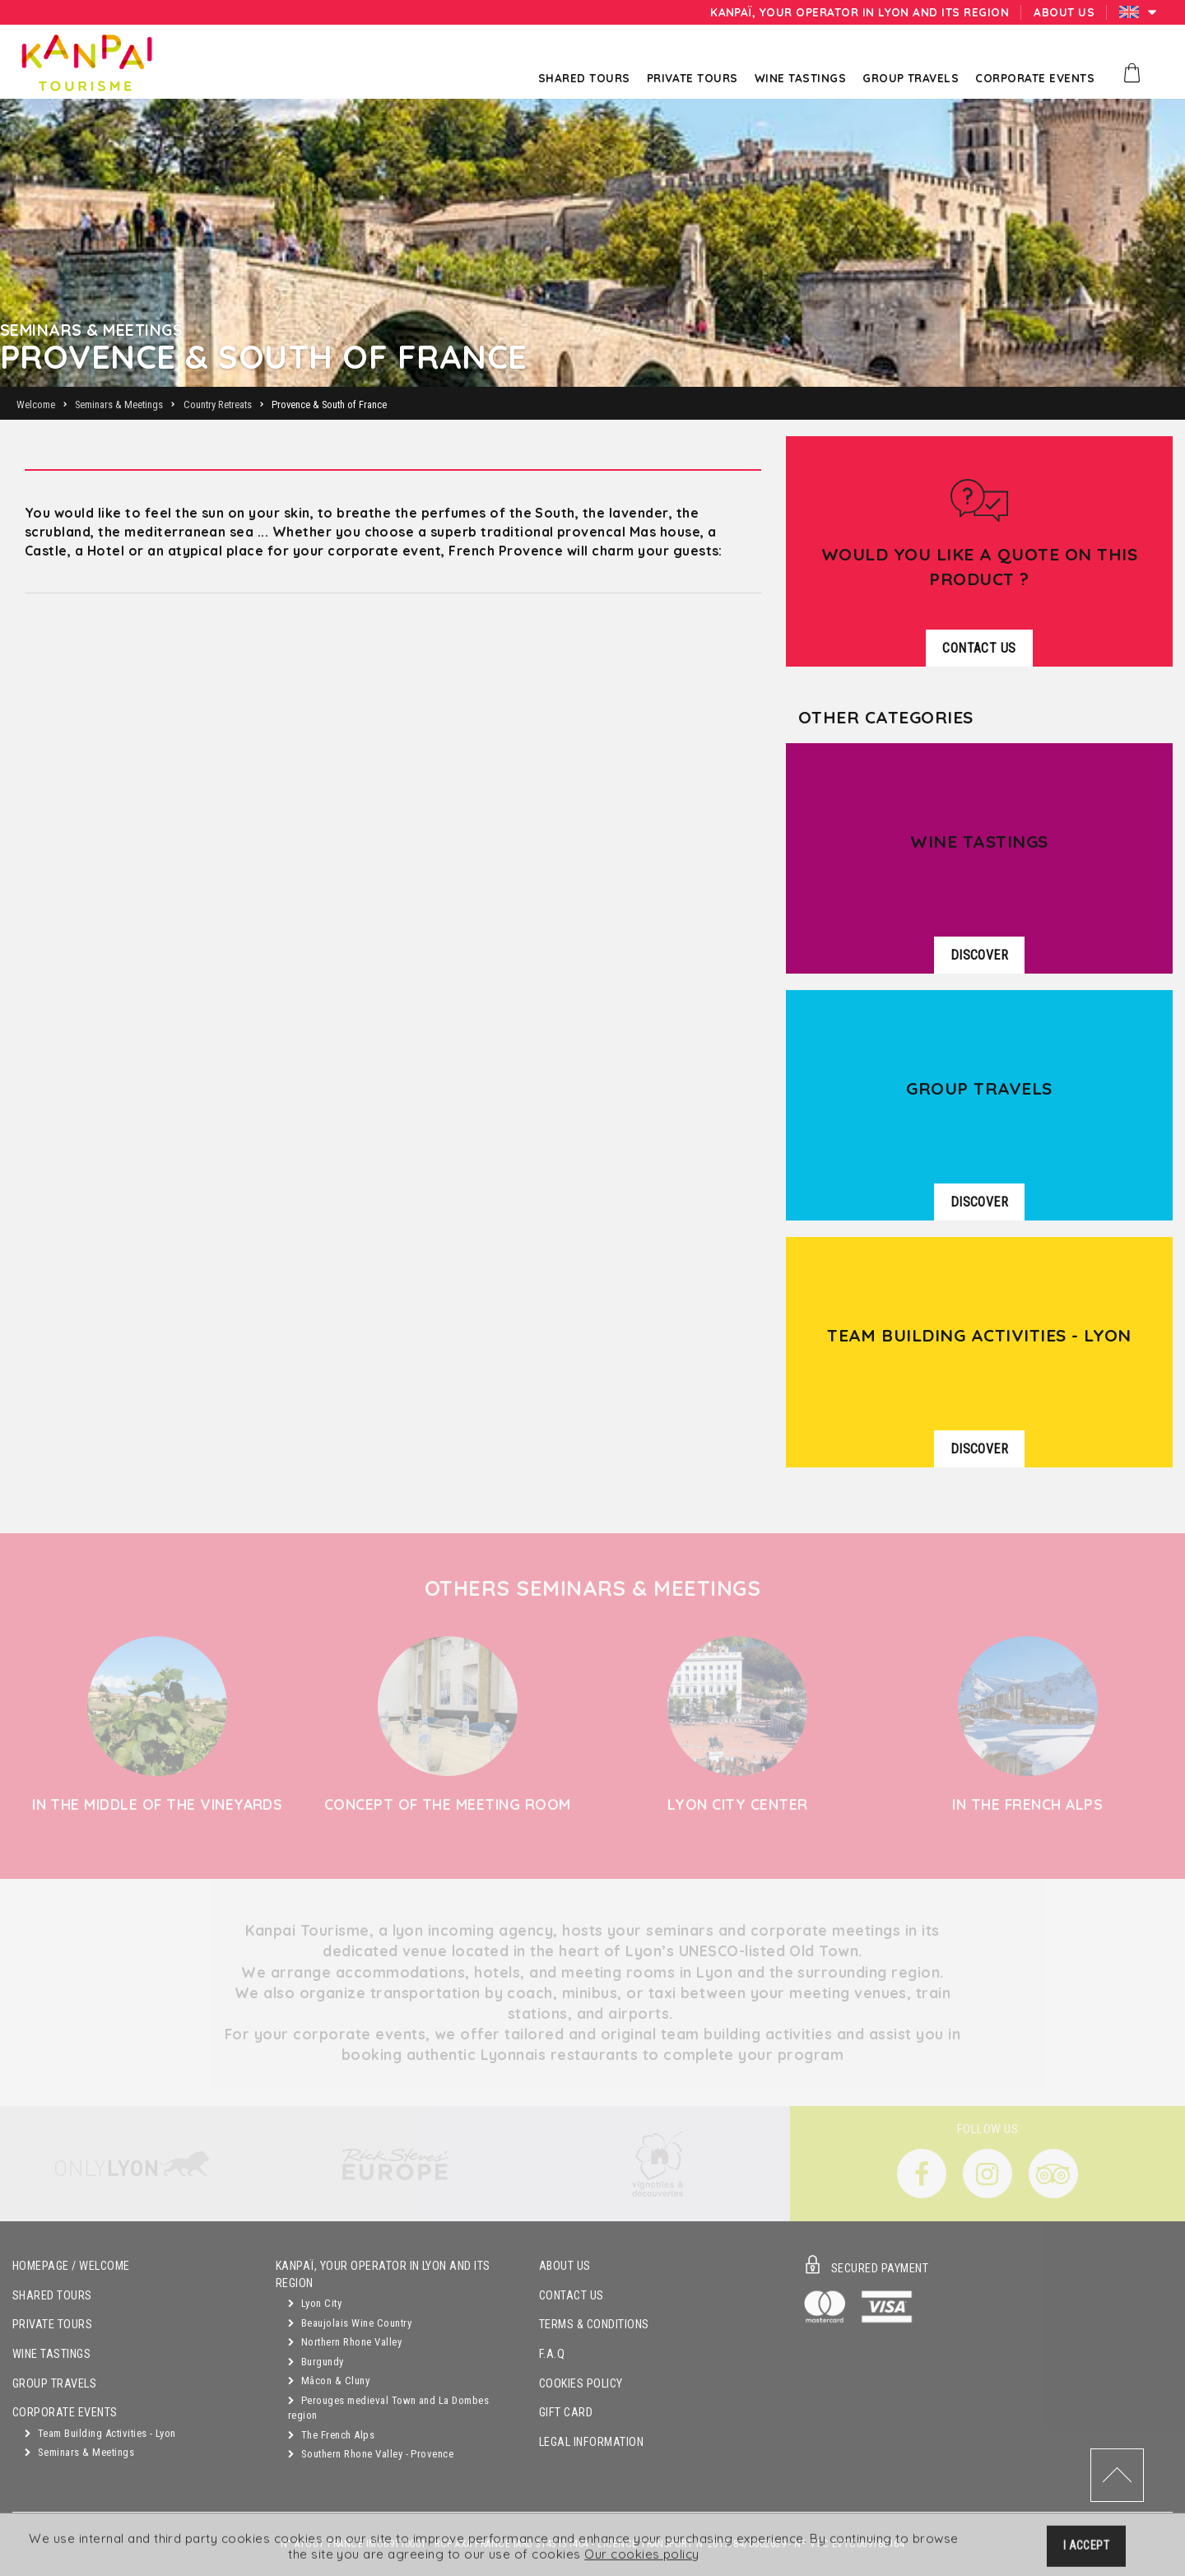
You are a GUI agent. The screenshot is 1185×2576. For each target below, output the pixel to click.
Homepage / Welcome (71, 2266)
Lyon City (315, 2303)
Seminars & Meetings (79, 2452)
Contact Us (571, 2296)
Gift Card (565, 2413)
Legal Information (591, 2442)
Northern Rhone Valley (345, 2342)
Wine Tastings (51, 2354)
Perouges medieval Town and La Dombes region (388, 2408)
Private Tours (52, 2325)
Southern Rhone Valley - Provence (370, 2454)
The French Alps (331, 2435)
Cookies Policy (581, 2384)
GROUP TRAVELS (54, 2384)
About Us (565, 2266)
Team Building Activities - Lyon (100, 2433)
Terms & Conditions (594, 2325)
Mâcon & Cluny (328, 2380)
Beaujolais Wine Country (349, 2323)
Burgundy (316, 2361)
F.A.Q (552, 2354)
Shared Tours (52, 2296)
